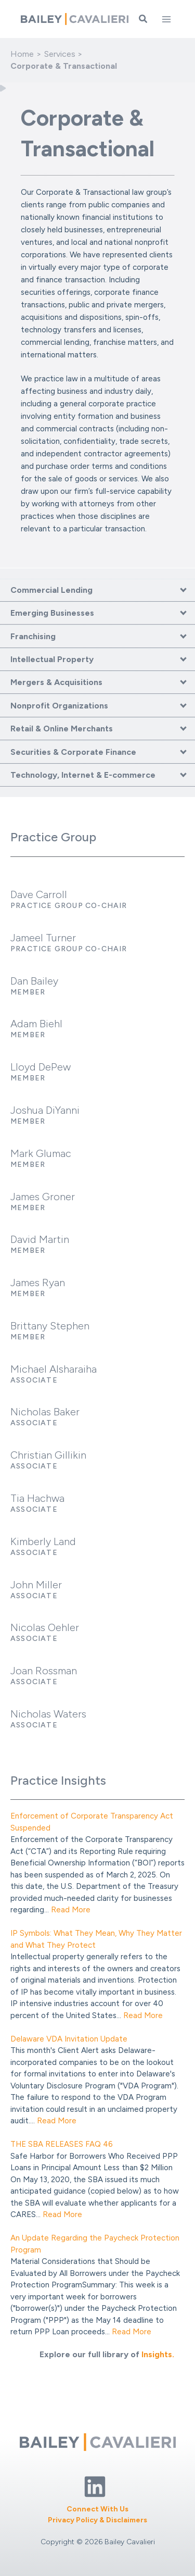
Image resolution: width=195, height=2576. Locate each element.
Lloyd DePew (40, 1067)
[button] (143, 19)
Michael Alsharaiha (53, 1369)
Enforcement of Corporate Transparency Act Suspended (91, 1822)
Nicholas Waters (48, 1714)
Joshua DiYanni (45, 1110)
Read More (70, 1909)
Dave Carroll (38, 894)
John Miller (36, 1584)
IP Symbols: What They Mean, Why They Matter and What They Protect (96, 1939)
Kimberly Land (43, 1541)
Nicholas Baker (45, 1411)
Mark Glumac (40, 1153)
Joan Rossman (43, 1670)
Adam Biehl (36, 1023)
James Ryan (37, 1282)
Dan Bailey (34, 981)
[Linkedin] (95, 2486)
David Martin (39, 1239)
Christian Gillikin (48, 1455)
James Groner (42, 1196)
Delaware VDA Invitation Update (68, 2039)
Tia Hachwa (37, 1498)
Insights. (157, 2354)
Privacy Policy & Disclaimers (97, 2520)
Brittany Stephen (49, 1326)
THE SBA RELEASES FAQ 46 (61, 2144)
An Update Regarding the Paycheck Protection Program (94, 2244)
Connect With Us (97, 2509)
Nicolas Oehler (44, 1627)
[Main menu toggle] (166, 19)
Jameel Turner (43, 937)
